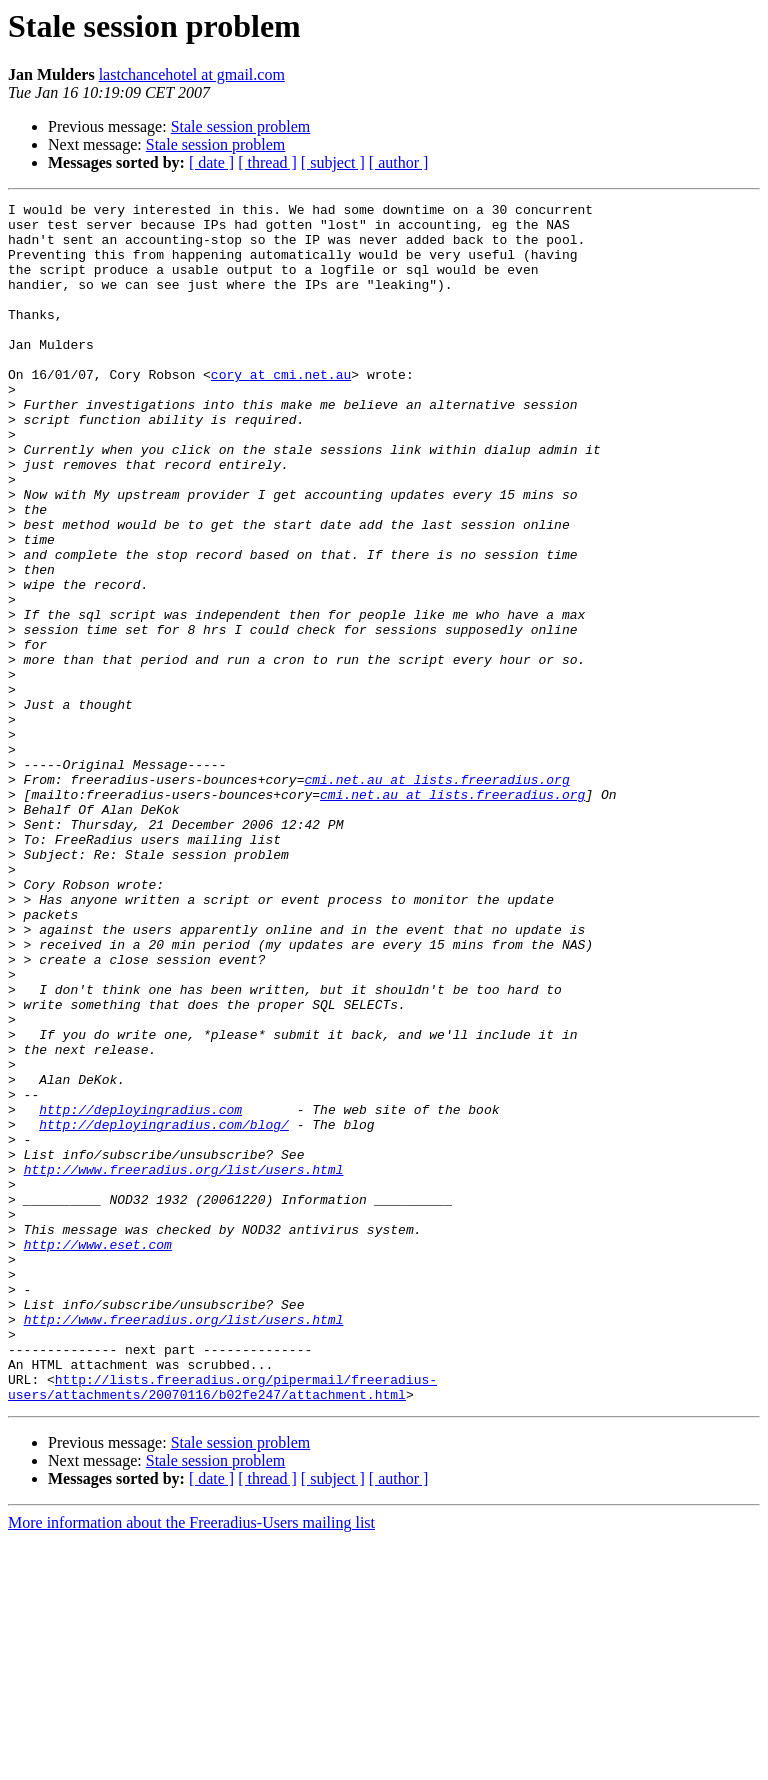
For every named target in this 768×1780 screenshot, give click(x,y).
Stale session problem (241, 126)
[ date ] (211, 162)
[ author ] (399, 162)
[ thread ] (267, 162)
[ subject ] (333, 162)
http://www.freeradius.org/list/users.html (184, 1364)
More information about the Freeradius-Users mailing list (191, 1762)
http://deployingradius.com (140, 1292)
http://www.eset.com (98, 1454)
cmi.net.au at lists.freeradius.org (436, 896)
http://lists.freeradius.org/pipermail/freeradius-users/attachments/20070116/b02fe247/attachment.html (222, 1625)
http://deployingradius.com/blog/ (164, 1310)
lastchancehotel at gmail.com (192, 74)
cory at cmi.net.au (281, 410)
